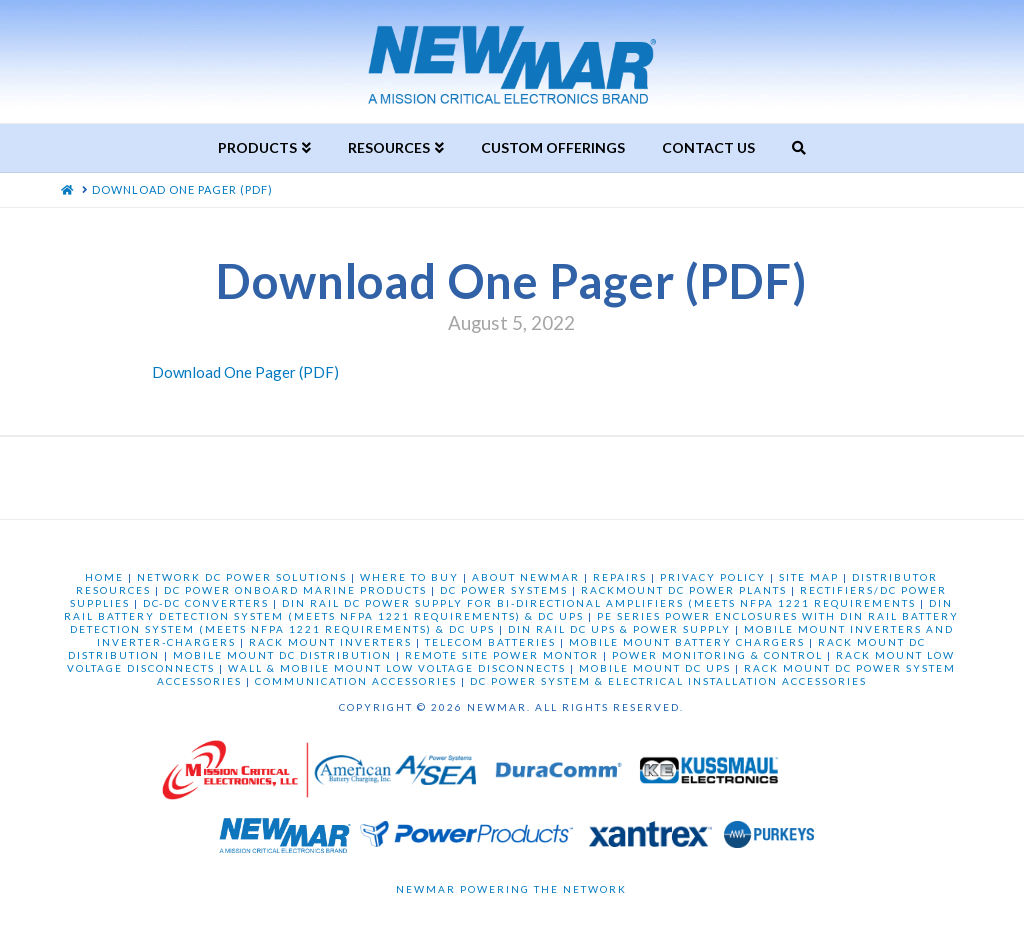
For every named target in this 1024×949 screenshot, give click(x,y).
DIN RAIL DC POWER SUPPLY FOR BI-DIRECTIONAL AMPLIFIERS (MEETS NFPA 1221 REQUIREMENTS (599, 603)
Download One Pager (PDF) (245, 372)
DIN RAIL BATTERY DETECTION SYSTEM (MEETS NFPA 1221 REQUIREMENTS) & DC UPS (508, 609)
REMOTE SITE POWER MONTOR (502, 655)
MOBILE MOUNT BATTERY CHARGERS (687, 642)
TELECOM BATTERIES (490, 642)
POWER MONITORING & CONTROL (717, 655)
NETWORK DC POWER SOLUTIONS (242, 577)
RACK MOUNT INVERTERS (330, 642)
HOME (104, 577)
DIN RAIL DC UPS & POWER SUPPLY (619, 629)
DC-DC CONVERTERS (206, 603)
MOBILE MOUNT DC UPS (655, 668)
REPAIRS (620, 577)
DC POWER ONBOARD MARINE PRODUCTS (295, 590)
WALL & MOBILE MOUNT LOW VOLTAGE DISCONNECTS (397, 668)
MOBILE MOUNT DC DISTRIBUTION (282, 655)
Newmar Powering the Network (511, 889)
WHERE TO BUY (409, 577)
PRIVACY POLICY (713, 577)
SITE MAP (809, 577)
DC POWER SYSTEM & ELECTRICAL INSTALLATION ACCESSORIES (668, 681)
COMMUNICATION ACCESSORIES (356, 681)
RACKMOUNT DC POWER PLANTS (684, 590)
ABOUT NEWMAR (526, 577)
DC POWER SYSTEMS (504, 590)
